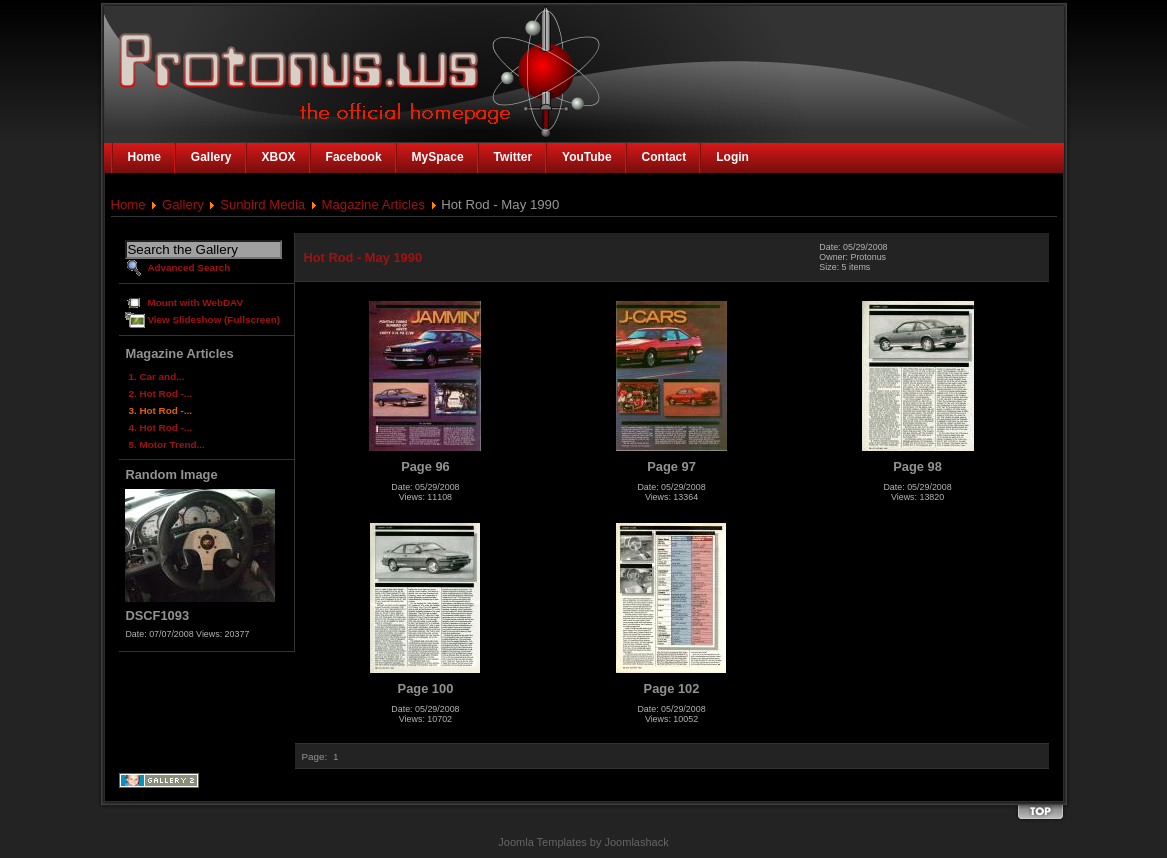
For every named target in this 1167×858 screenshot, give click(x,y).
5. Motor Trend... (166, 444)
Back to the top (1040, 812)
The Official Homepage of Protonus (276, 62)
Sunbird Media (262, 204)
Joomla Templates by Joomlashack (583, 842)
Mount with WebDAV (195, 302)
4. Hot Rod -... (160, 427)
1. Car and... (156, 376)
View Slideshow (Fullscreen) (213, 319)
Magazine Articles (373, 204)
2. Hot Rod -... (160, 393)
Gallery (183, 204)
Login (732, 157)
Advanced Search (188, 267)
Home (128, 204)
